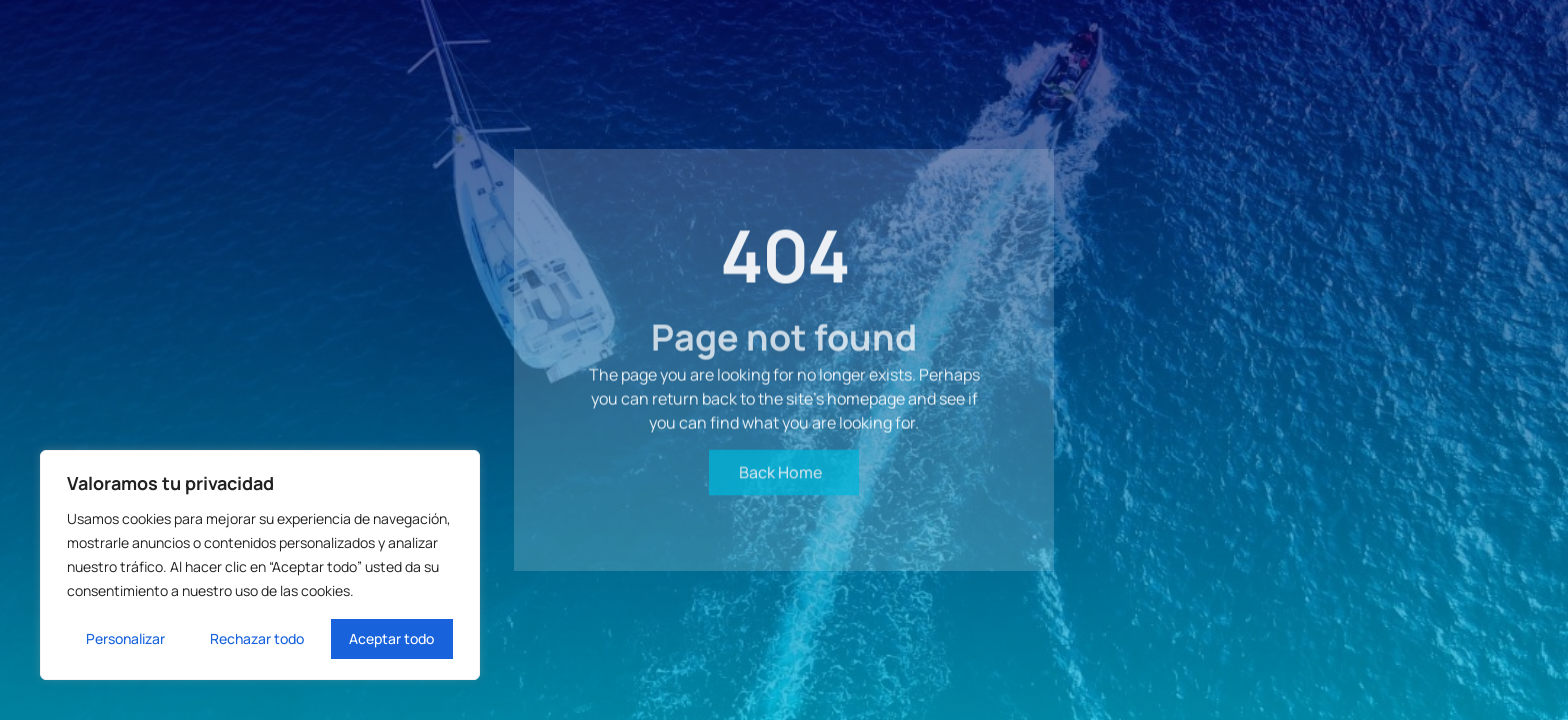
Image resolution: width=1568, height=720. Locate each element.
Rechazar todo (257, 638)
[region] (260, 565)
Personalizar (125, 638)
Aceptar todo (391, 638)
